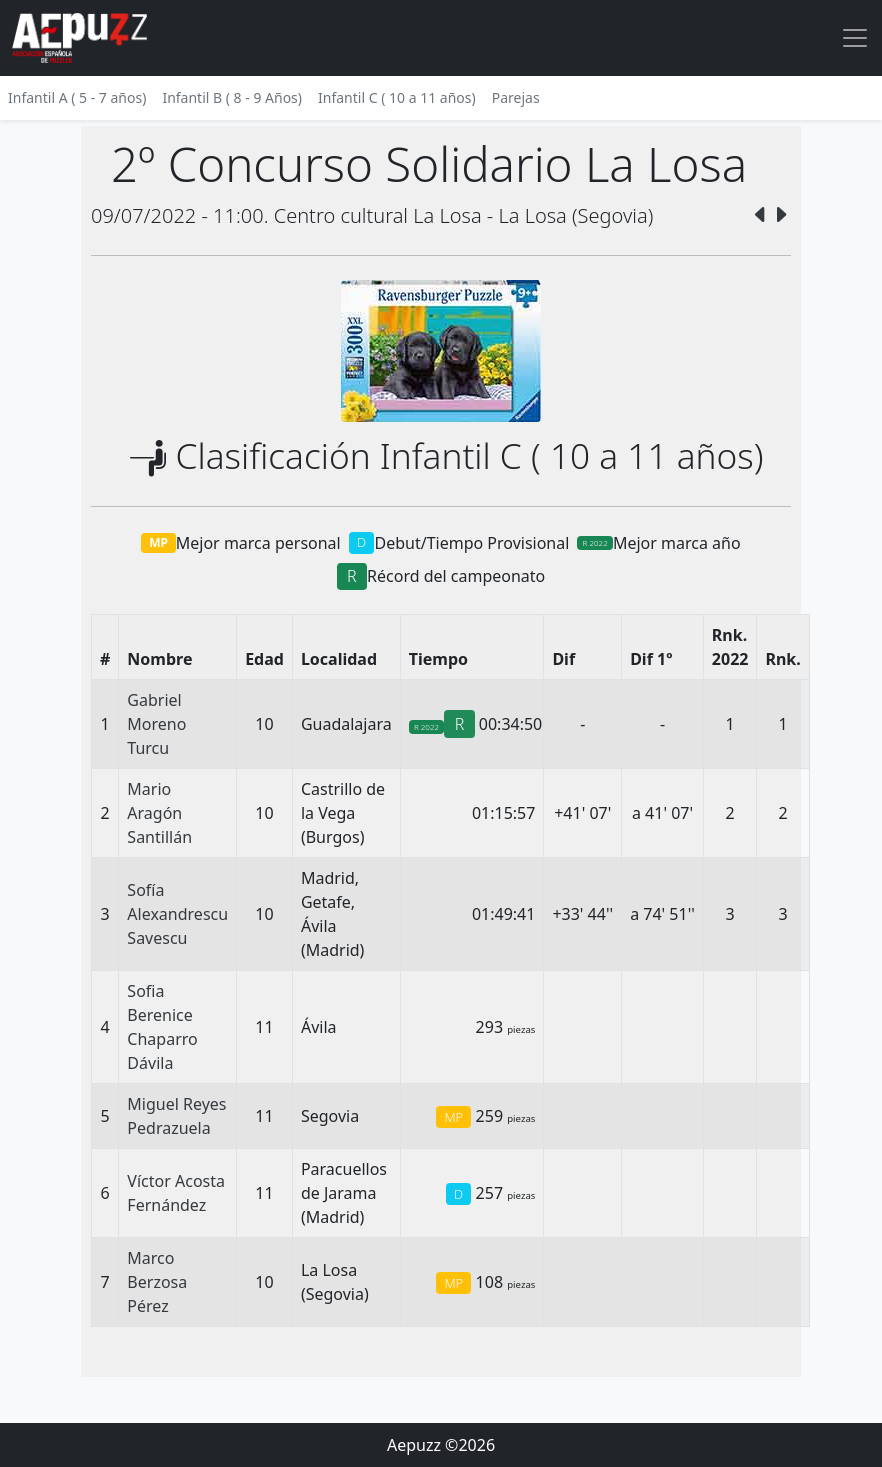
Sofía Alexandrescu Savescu (177, 914)
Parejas (516, 97)
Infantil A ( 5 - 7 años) (77, 97)
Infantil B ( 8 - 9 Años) (232, 97)
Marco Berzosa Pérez (157, 1282)
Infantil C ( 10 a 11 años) (397, 97)
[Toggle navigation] (855, 38)
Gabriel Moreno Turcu (156, 724)
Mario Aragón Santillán (159, 813)
